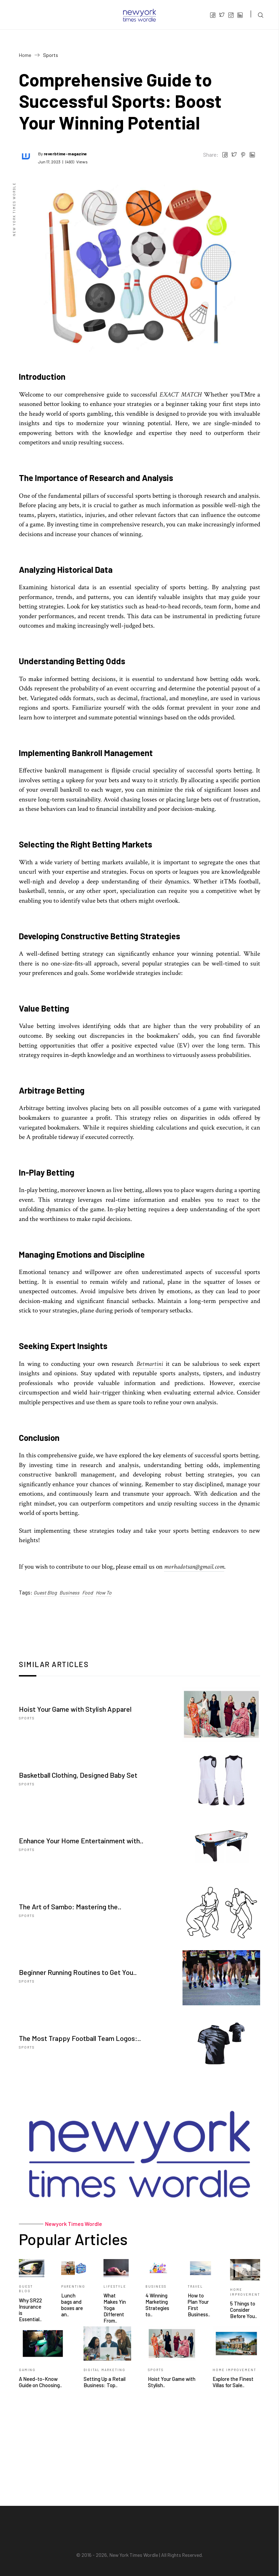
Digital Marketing (105, 2370)
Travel (195, 2286)
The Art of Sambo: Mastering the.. (70, 1906)
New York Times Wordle (133, 2555)
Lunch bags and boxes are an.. (72, 2304)
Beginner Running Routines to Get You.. (78, 1972)
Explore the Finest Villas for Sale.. (233, 2382)
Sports (27, 1718)
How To (104, 1593)
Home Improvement (234, 2370)
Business (69, 1593)
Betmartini (149, 1364)
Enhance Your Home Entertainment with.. (81, 1840)
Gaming (27, 2370)
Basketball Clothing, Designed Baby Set (78, 1775)
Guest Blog (45, 1593)
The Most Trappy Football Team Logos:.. (80, 2038)
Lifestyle (114, 2286)
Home (25, 55)
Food (87, 1593)
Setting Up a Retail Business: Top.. (105, 2382)
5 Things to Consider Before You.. (243, 2309)
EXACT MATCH (180, 394)
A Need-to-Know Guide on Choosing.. (40, 2382)
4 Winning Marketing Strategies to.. (157, 2304)
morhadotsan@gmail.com (194, 1566)
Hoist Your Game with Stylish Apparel (75, 1709)
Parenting (73, 2286)
